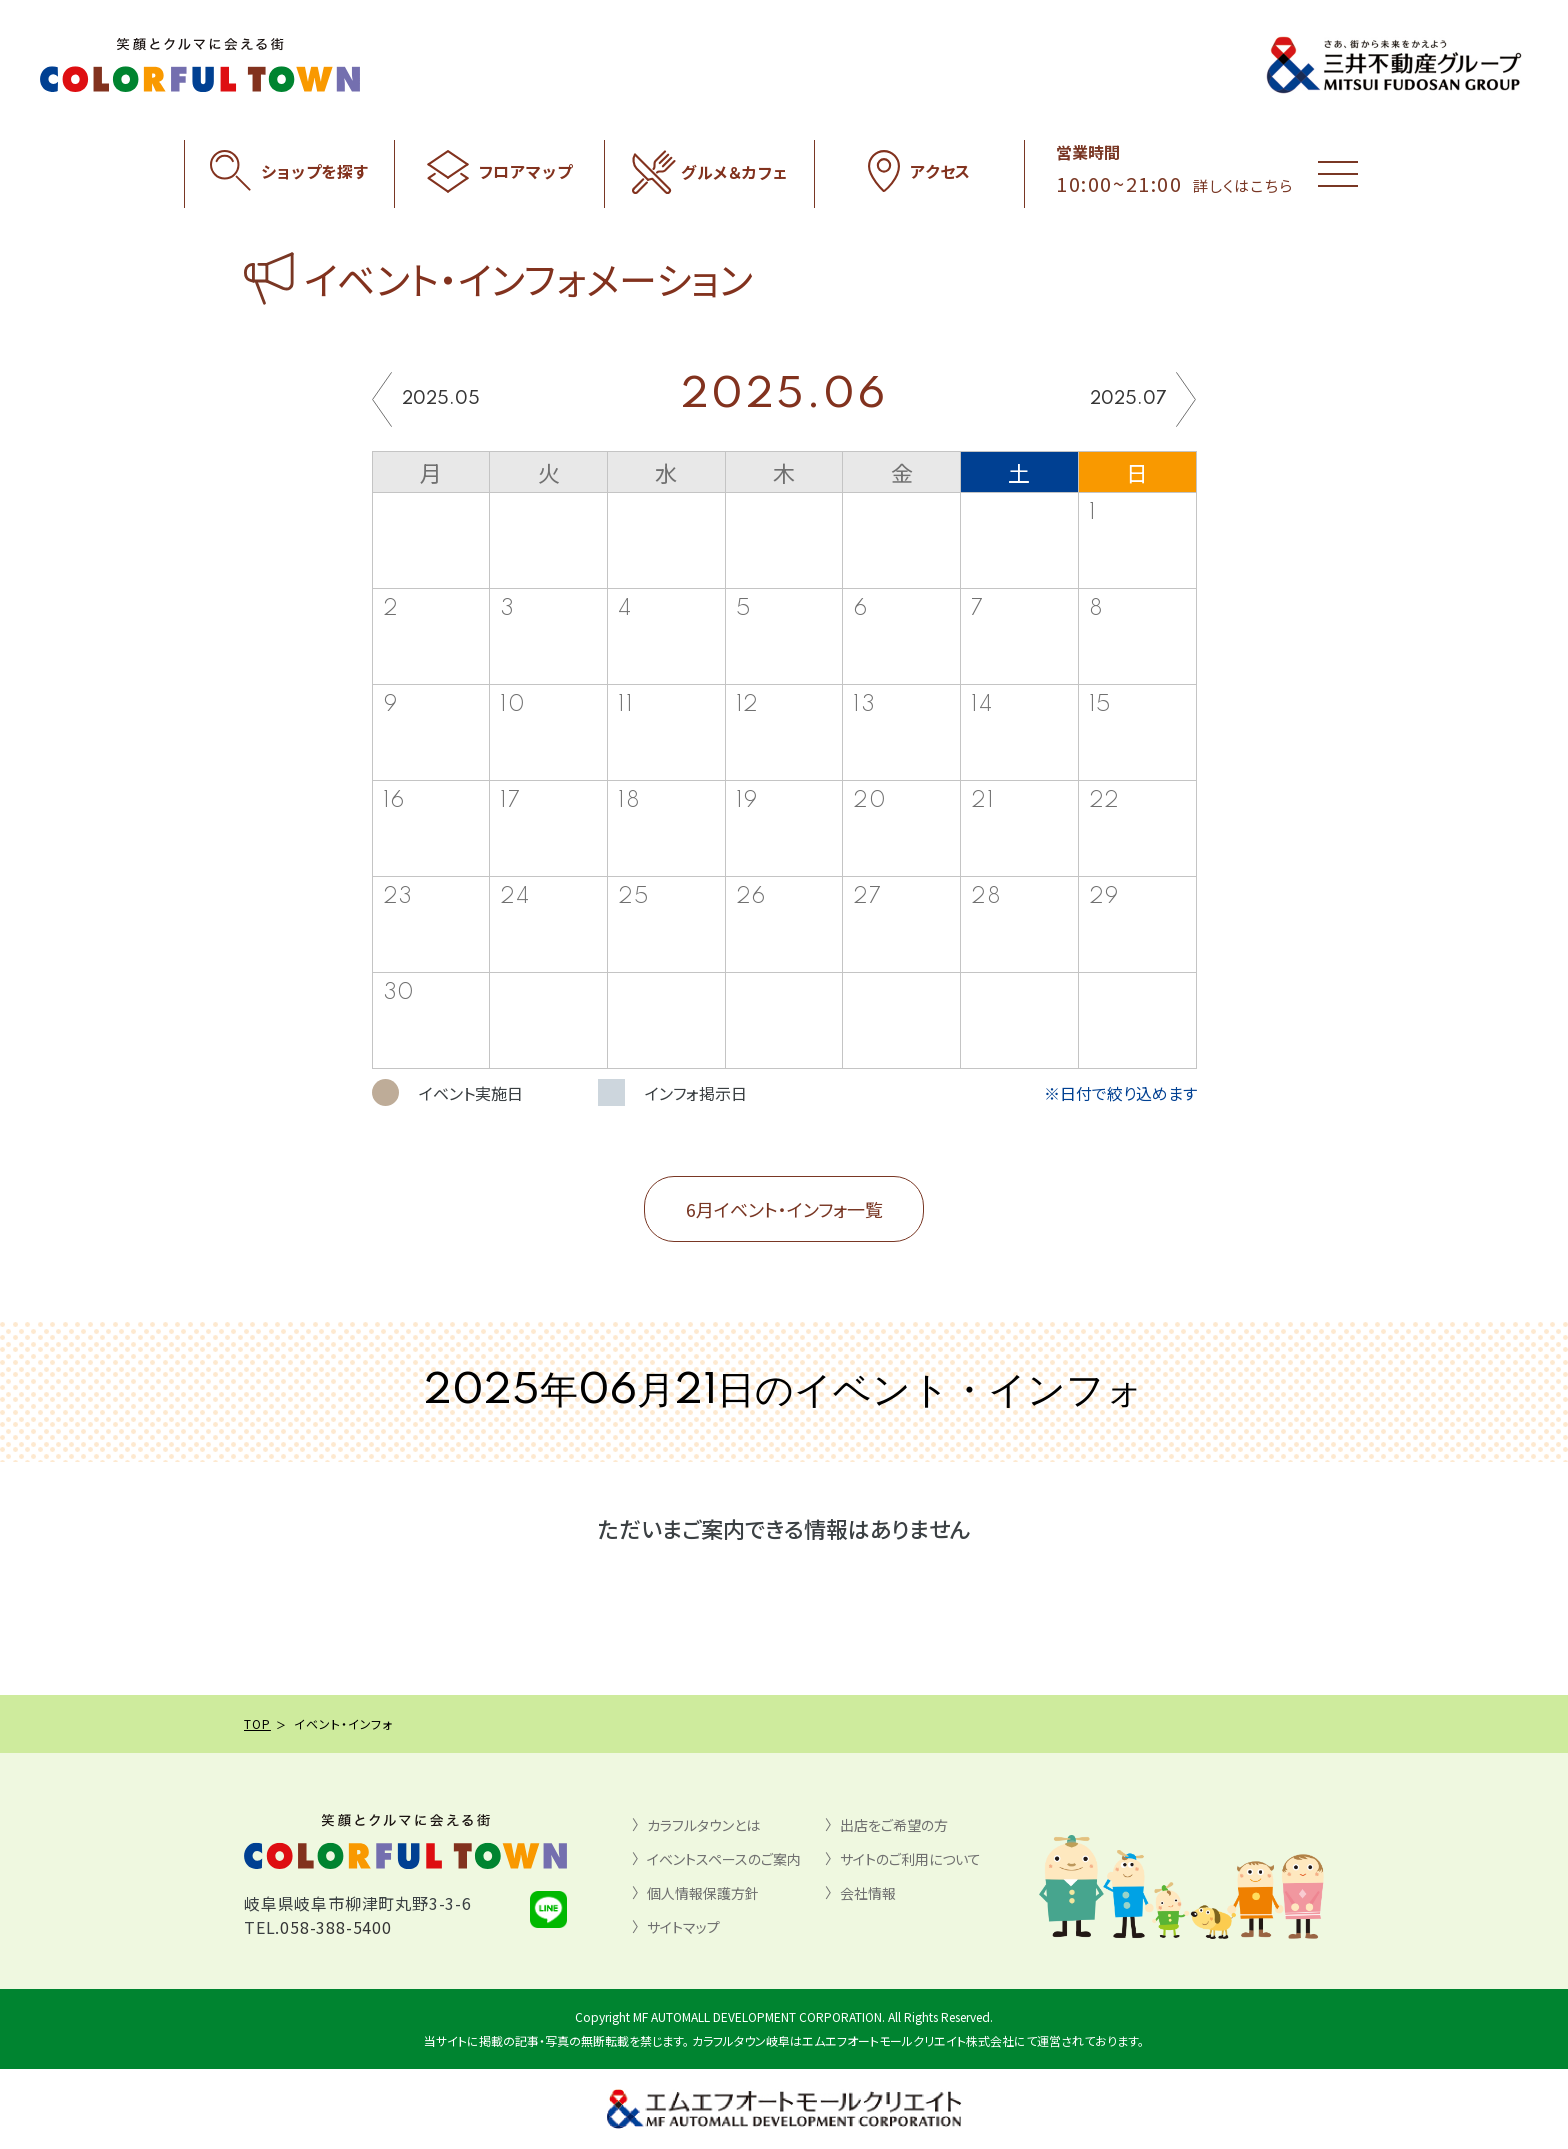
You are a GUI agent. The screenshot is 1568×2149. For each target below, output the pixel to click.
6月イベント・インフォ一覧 (784, 1209)
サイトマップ (683, 1927)
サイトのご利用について (910, 1859)
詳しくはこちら (1243, 185)
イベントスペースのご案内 (724, 1859)
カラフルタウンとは (703, 1825)
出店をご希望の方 (894, 1825)
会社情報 (868, 1893)
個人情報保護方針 (703, 1893)
